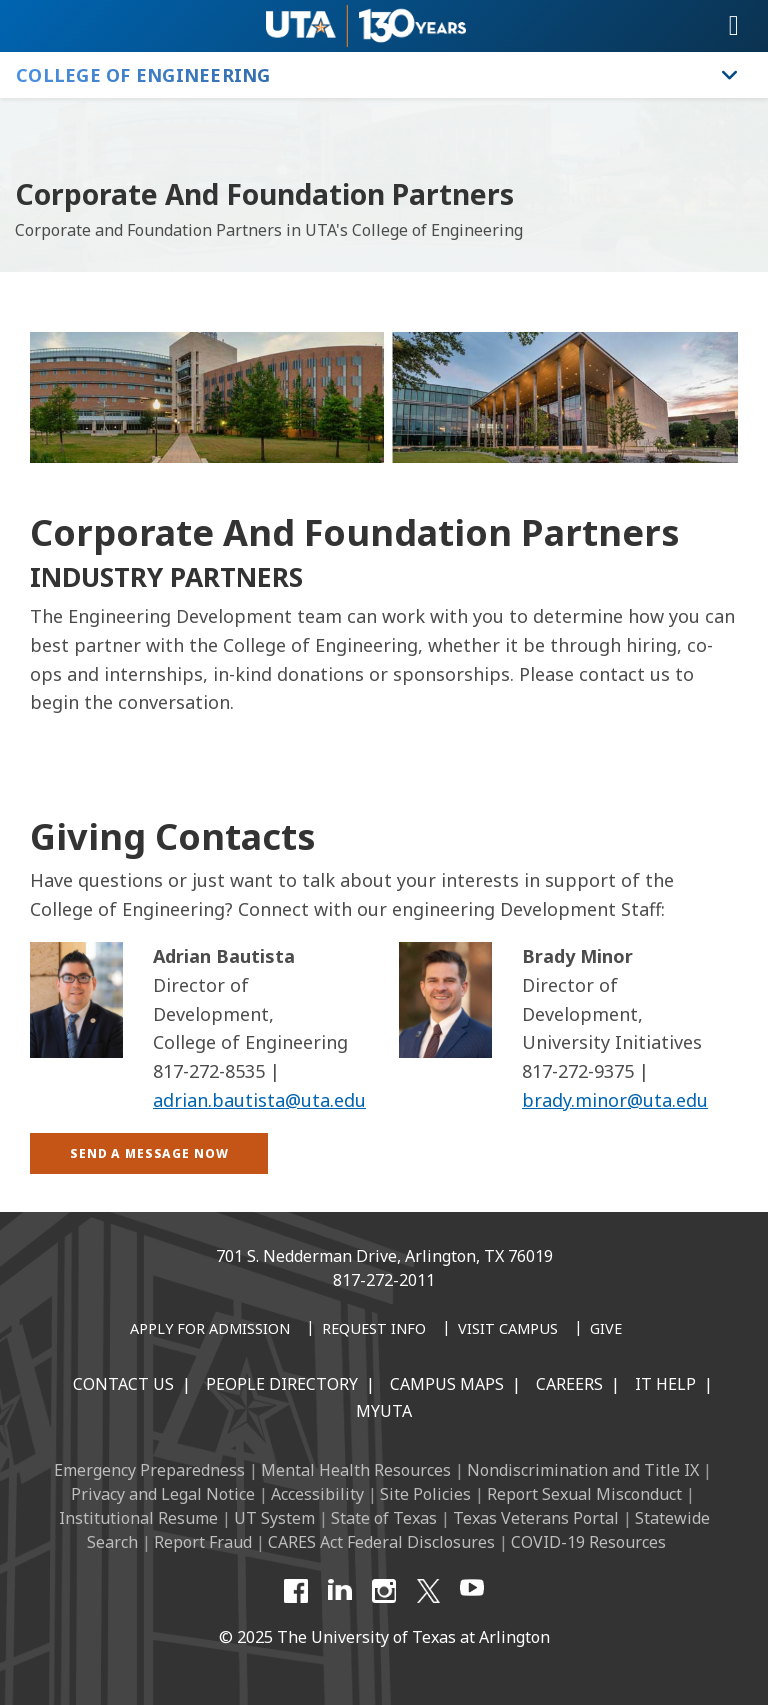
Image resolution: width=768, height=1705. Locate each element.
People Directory (282, 1384)
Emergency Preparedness (149, 1470)
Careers (569, 1384)
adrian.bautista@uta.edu (259, 1100)
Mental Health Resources (356, 1470)
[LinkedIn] (340, 1591)
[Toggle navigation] (734, 26)
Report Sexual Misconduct (584, 1494)
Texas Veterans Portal (536, 1518)
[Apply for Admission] (210, 1330)
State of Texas (384, 1518)
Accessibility (317, 1494)
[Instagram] (384, 1591)
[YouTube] (472, 1591)
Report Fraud (203, 1542)
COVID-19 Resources (588, 1542)
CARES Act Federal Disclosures (381, 1542)
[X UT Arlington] (428, 1591)
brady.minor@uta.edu (615, 1100)
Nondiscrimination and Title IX (583, 1470)
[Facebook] (296, 1591)
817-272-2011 (384, 1280)
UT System (274, 1518)
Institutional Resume (138, 1518)
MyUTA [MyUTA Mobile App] (384, 1411)
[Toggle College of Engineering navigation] (730, 75)
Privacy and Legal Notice (163, 1494)
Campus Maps (447, 1384)
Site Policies (425, 1494)
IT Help (665, 1384)
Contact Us (123, 1384)
